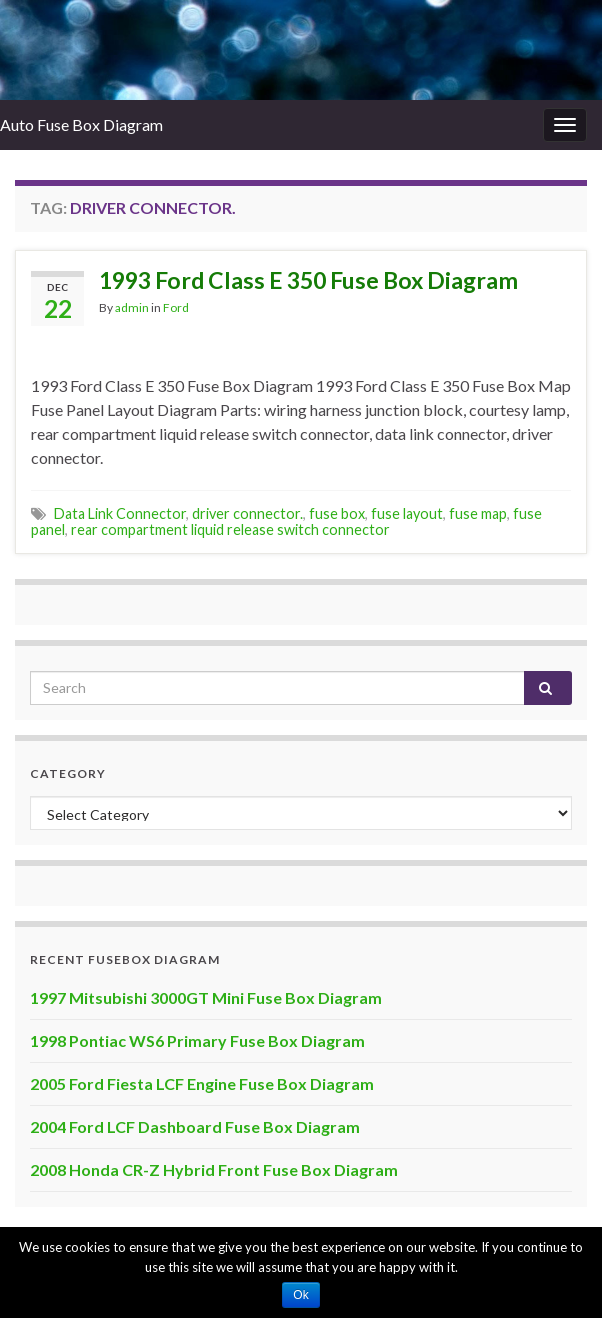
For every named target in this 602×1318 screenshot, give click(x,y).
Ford (176, 307)
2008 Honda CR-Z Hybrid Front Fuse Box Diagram (214, 1169)
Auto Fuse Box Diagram (81, 124)
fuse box (337, 513)
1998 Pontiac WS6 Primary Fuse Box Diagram (197, 1040)
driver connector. (247, 513)
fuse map (478, 513)
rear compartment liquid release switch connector (230, 529)
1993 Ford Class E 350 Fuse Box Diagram (308, 280)
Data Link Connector (120, 513)
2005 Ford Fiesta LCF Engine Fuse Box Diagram (202, 1083)
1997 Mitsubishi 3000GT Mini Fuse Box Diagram (206, 997)
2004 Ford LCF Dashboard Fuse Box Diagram (195, 1126)
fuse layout (407, 513)
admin (132, 307)
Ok (300, 1295)
